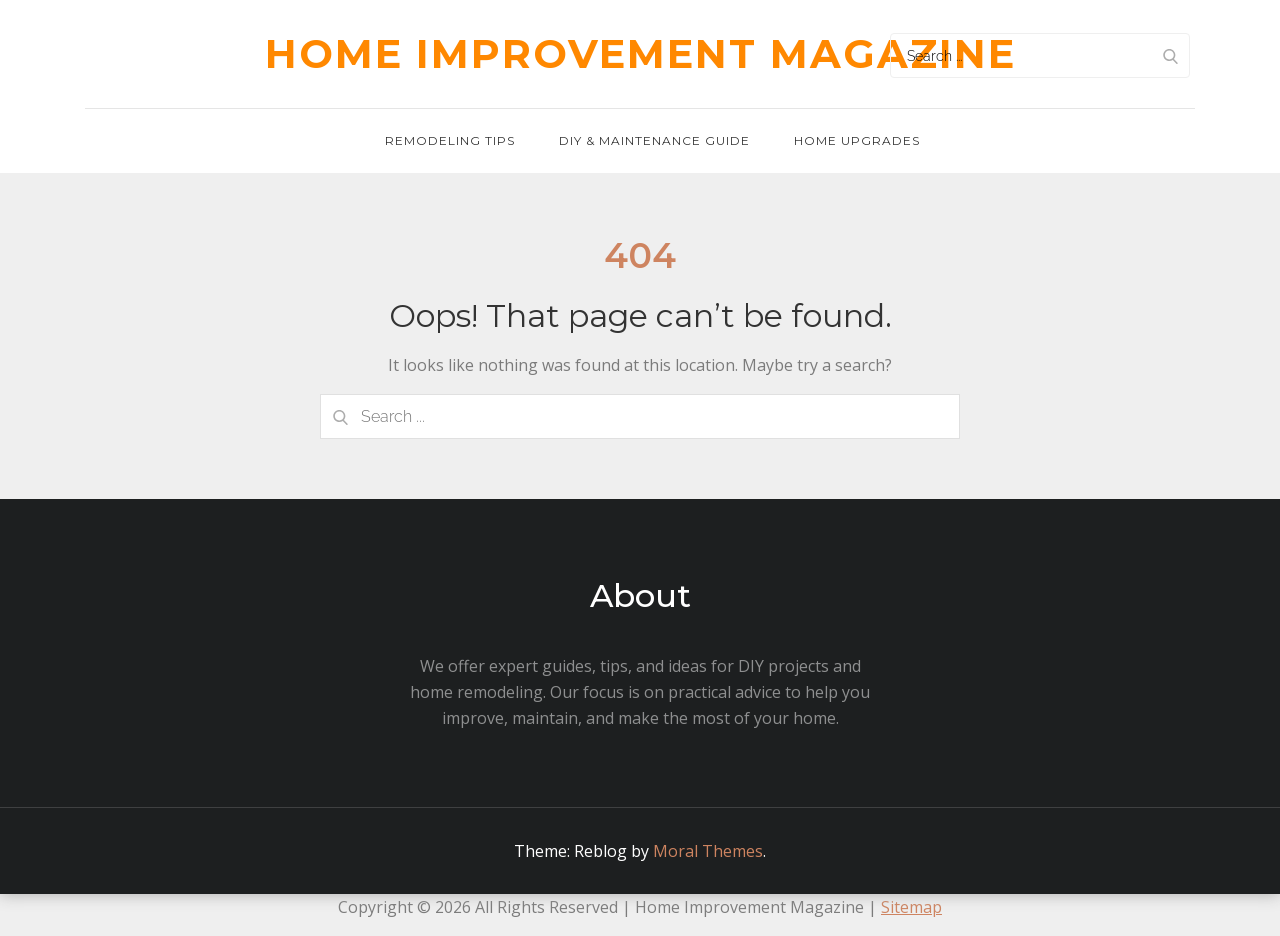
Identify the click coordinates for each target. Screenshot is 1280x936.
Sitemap (911, 907)
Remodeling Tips (450, 140)
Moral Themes (708, 851)
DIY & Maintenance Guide (654, 140)
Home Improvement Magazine (640, 53)
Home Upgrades (857, 140)
